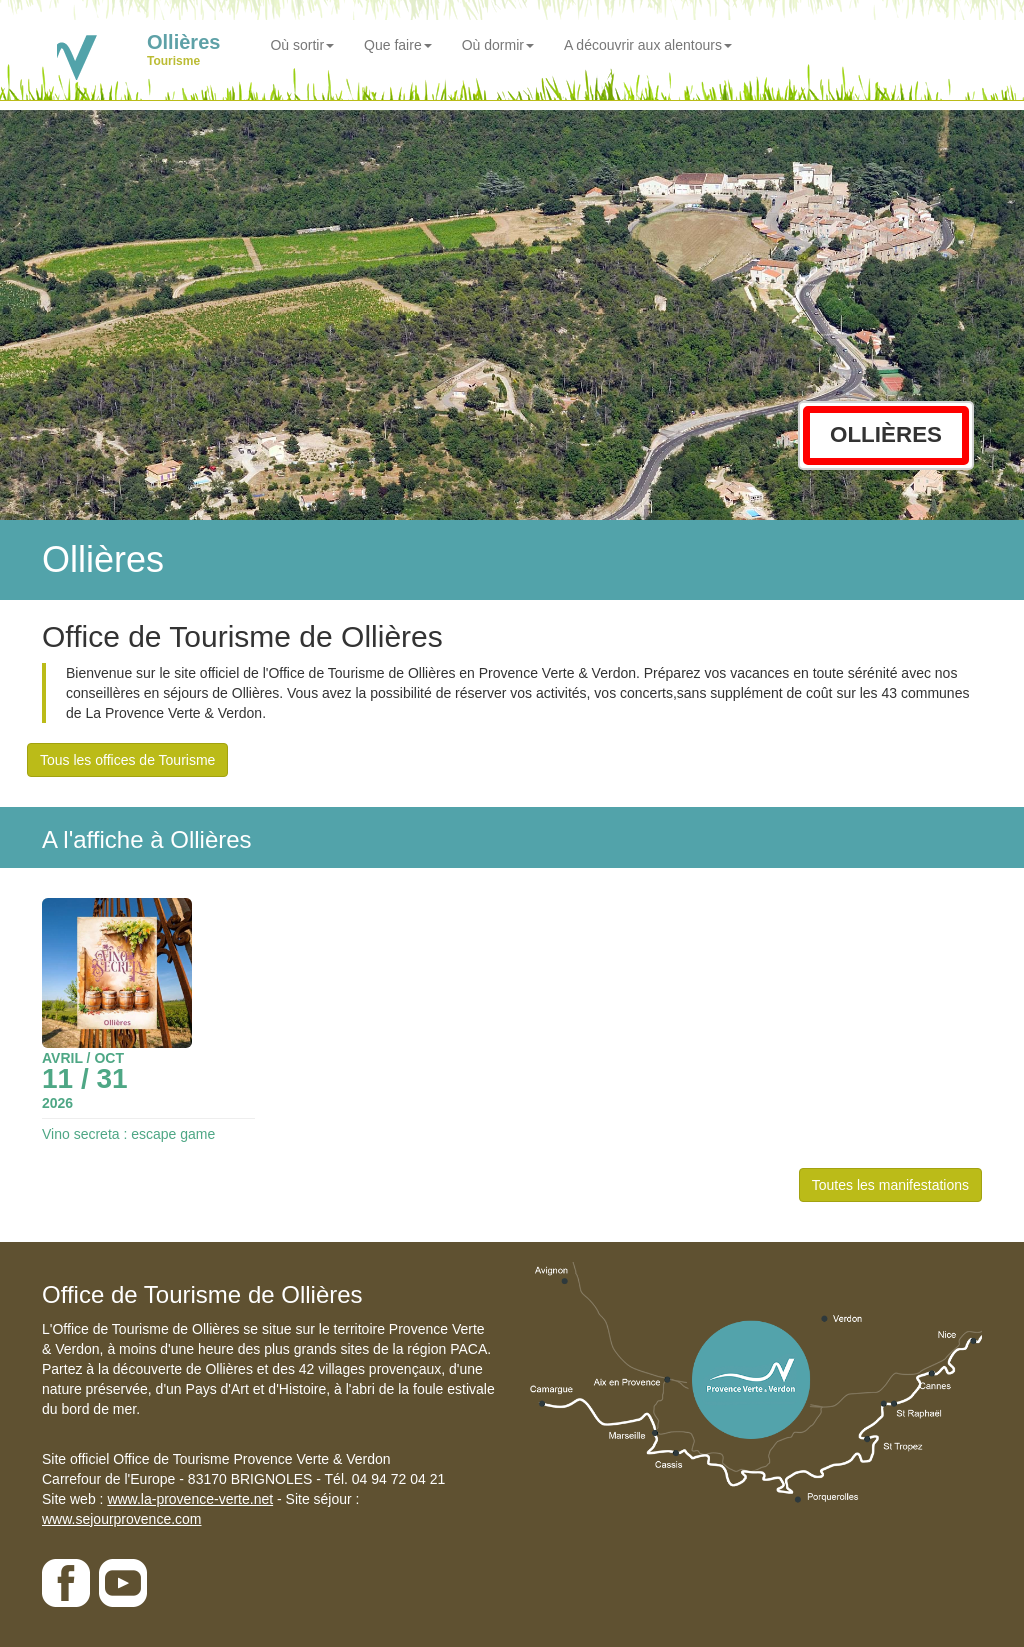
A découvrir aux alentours (648, 45)
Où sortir (302, 45)
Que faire (398, 45)
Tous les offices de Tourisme (127, 760)
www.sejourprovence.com (122, 1519)
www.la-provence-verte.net (190, 1499)
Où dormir (498, 45)
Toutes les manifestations (890, 1185)
